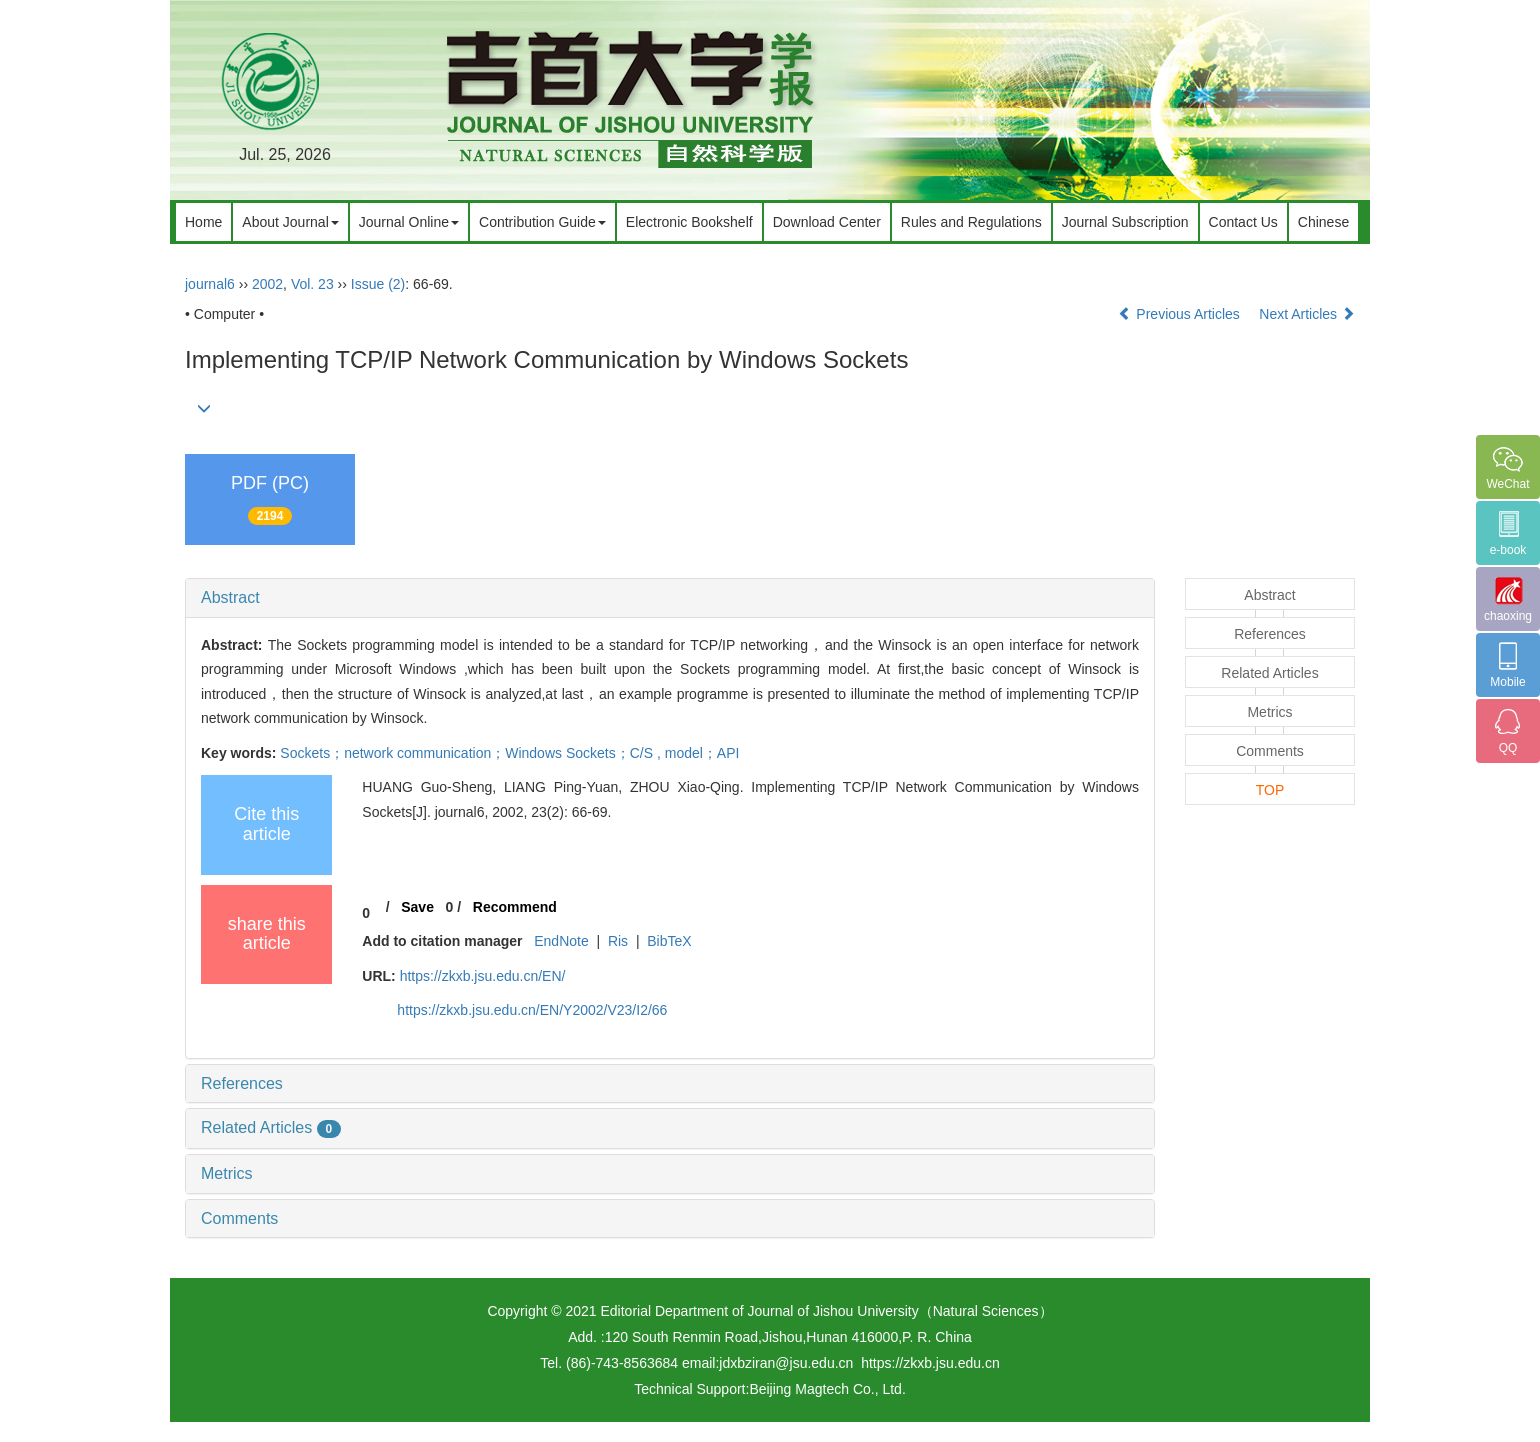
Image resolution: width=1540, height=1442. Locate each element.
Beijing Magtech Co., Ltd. (827, 1389)
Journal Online (409, 222)
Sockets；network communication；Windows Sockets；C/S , (472, 753)
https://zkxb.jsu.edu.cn (930, 1363)
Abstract (230, 597)
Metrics (227, 1173)
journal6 (210, 284)
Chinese (1323, 222)
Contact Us (1243, 222)
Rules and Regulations (971, 222)
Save (417, 907)
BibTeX (669, 941)
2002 (267, 284)
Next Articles (1307, 314)
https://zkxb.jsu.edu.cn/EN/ (483, 976)
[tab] (670, 598)
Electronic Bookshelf (689, 222)
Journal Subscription (1125, 222)
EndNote (561, 941)
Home (203, 222)
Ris (618, 941)
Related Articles (271, 1127)
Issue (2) (378, 284)
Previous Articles (1180, 314)
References (242, 1083)
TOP (1270, 790)
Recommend (515, 907)
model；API (702, 753)
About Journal (290, 222)
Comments (239, 1218)
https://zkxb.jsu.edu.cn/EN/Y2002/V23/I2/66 (532, 1010)
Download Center (827, 222)
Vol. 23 (312, 284)
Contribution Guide (542, 222)
